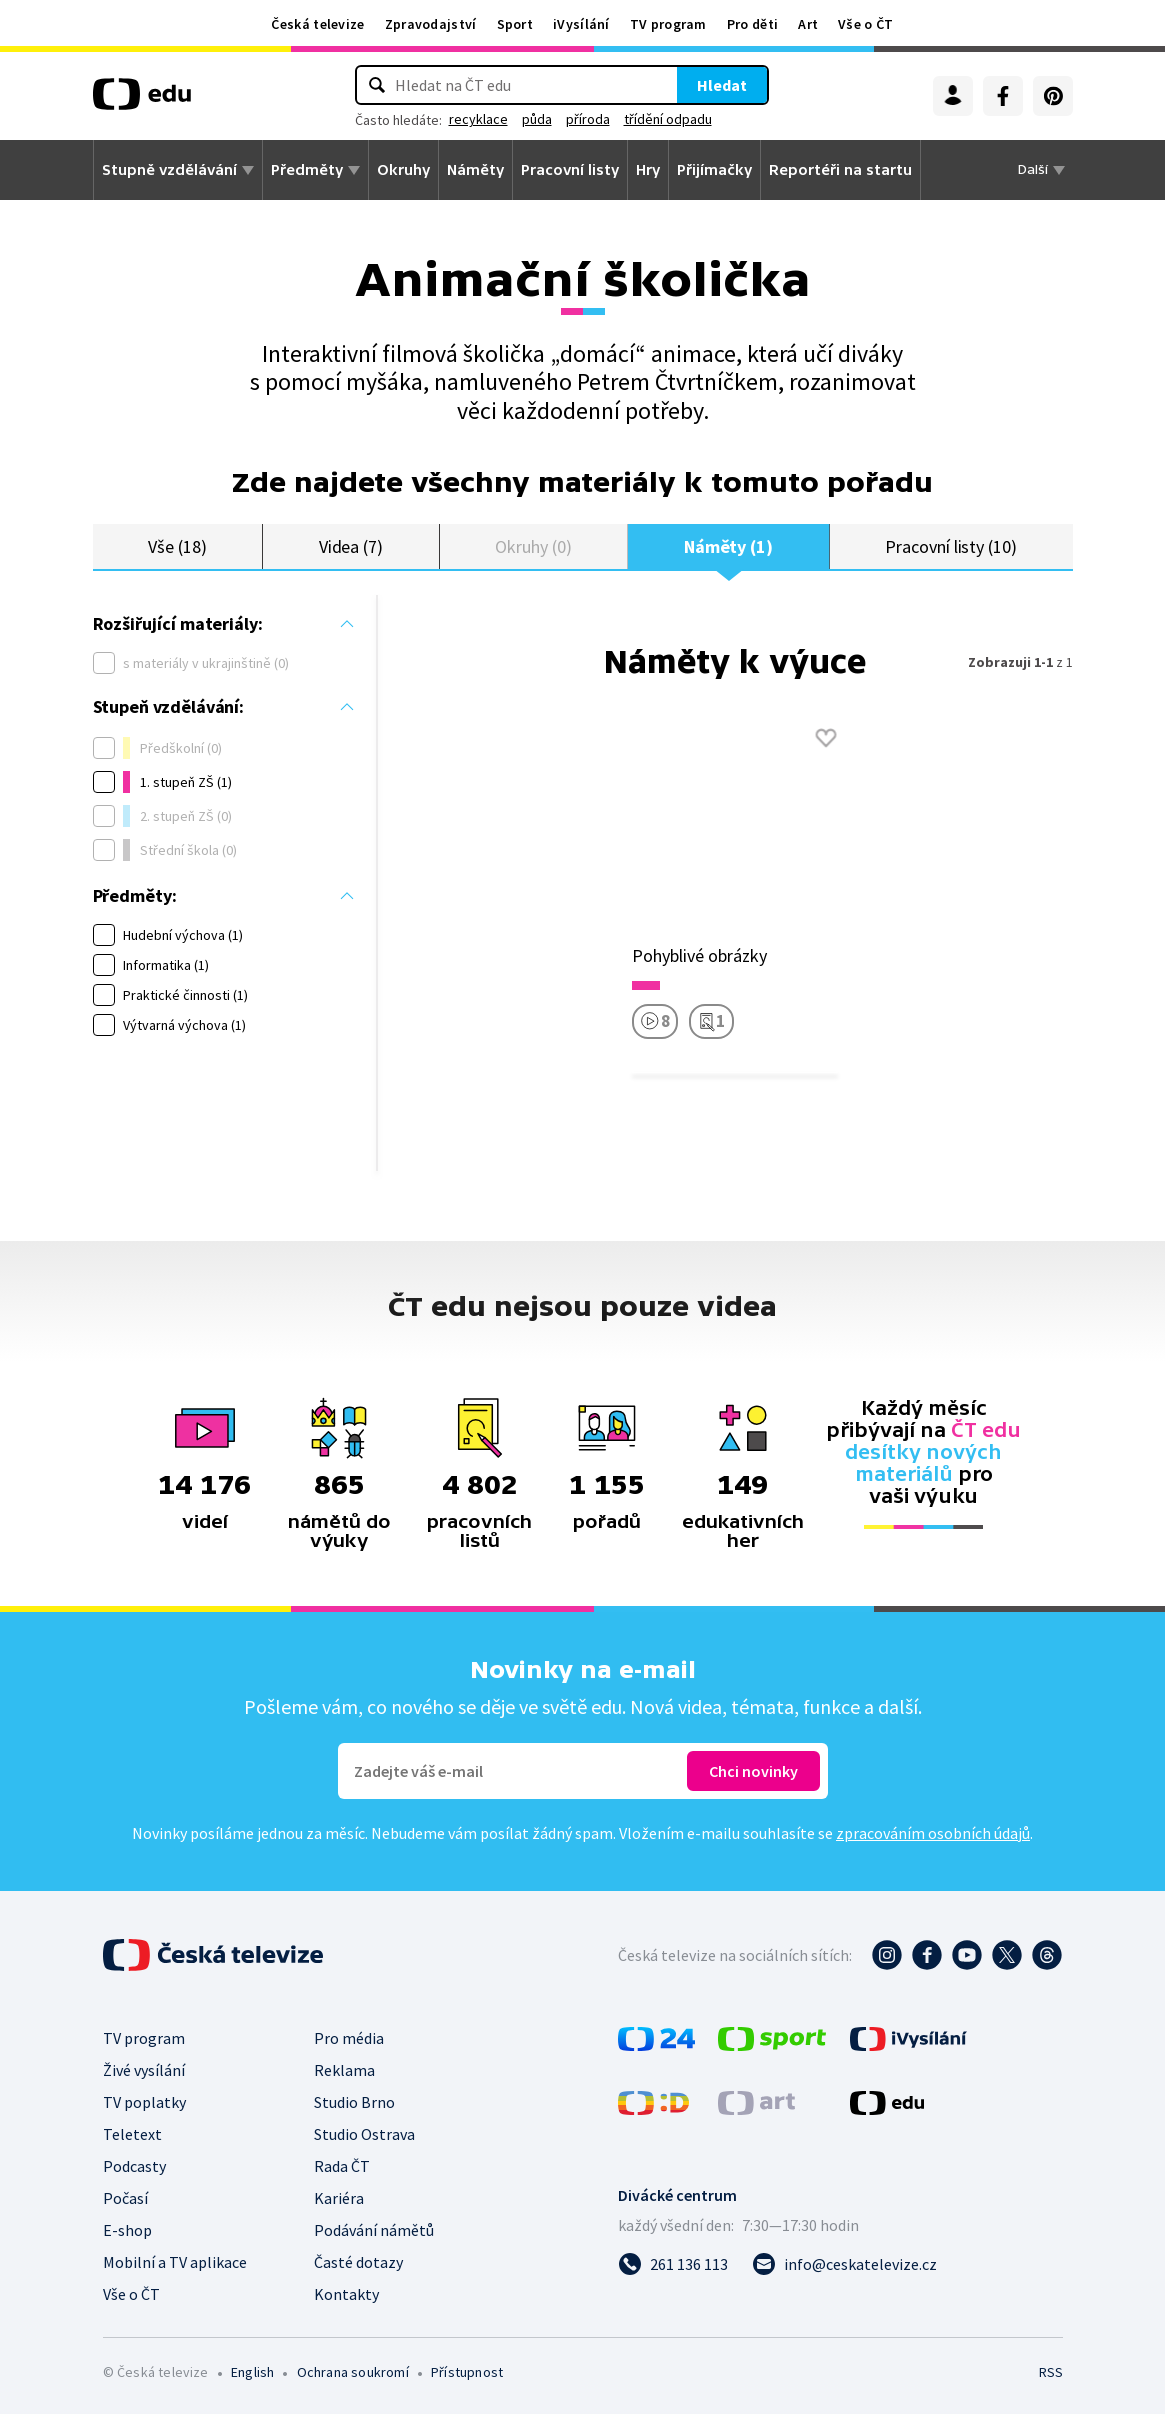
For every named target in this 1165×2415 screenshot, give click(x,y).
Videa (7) (351, 546)
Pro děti (752, 24)
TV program (668, 24)
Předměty (307, 170)
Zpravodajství (431, 24)
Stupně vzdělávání (169, 170)
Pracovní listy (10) (951, 546)
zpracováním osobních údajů (933, 1834)
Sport (515, 24)
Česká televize (317, 24)
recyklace (478, 119)
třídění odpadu (668, 119)
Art (808, 24)
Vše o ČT (865, 24)
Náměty (475, 170)
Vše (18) (177, 546)
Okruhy (403, 170)
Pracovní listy (570, 170)
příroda (588, 119)
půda (537, 119)
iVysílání (581, 24)
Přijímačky (714, 170)
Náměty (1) (728, 546)
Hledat (722, 85)
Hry (648, 170)
